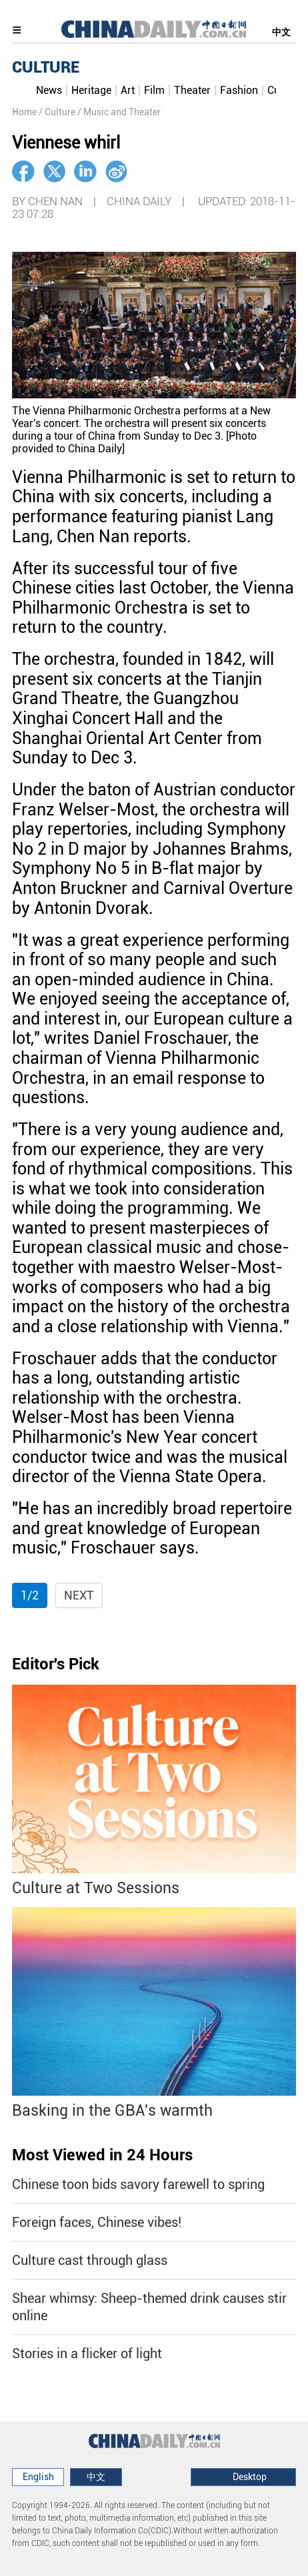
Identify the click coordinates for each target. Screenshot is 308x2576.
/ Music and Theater (119, 112)
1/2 (30, 1595)
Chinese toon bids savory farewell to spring (138, 2184)
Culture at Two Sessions (95, 1888)
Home (24, 112)
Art (128, 90)
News (49, 90)
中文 (281, 32)
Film (154, 90)
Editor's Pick (55, 1664)
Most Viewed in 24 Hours (102, 2155)
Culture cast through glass (89, 2260)
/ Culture (57, 112)
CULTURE (45, 67)
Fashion (239, 90)
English (38, 2476)
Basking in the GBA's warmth (112, 2111)
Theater (192, 90)
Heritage (91, 90)
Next (79, 1595)
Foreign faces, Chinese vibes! (96, 2222)
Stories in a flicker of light (87, 2353)
